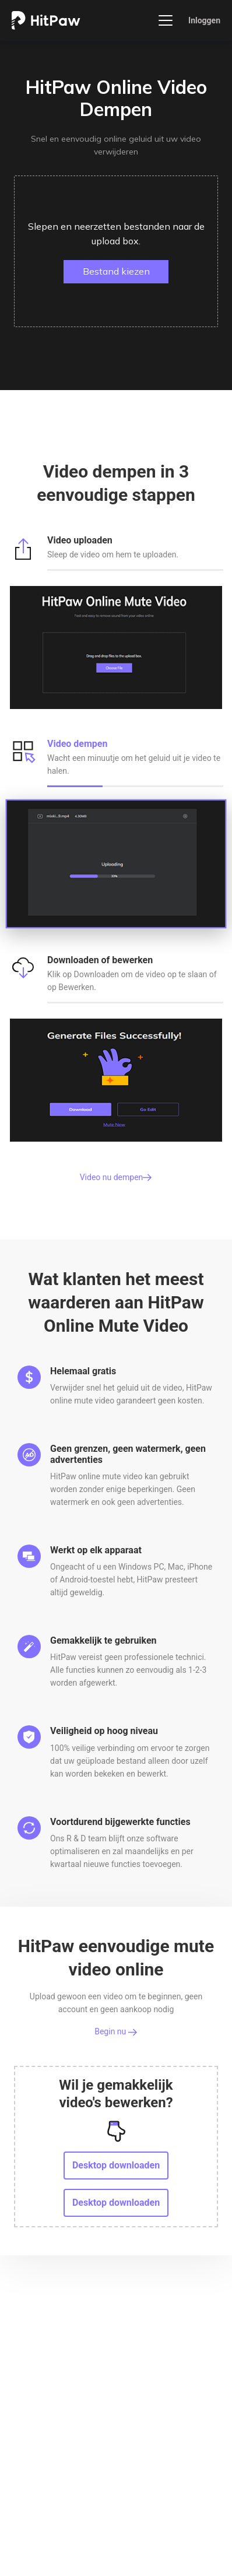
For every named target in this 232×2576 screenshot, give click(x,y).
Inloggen (204, 20)
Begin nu (116, 2031)
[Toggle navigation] (165, 20)
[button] (116, 251)
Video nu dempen (116, 1177)
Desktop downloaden (116, 2165)
